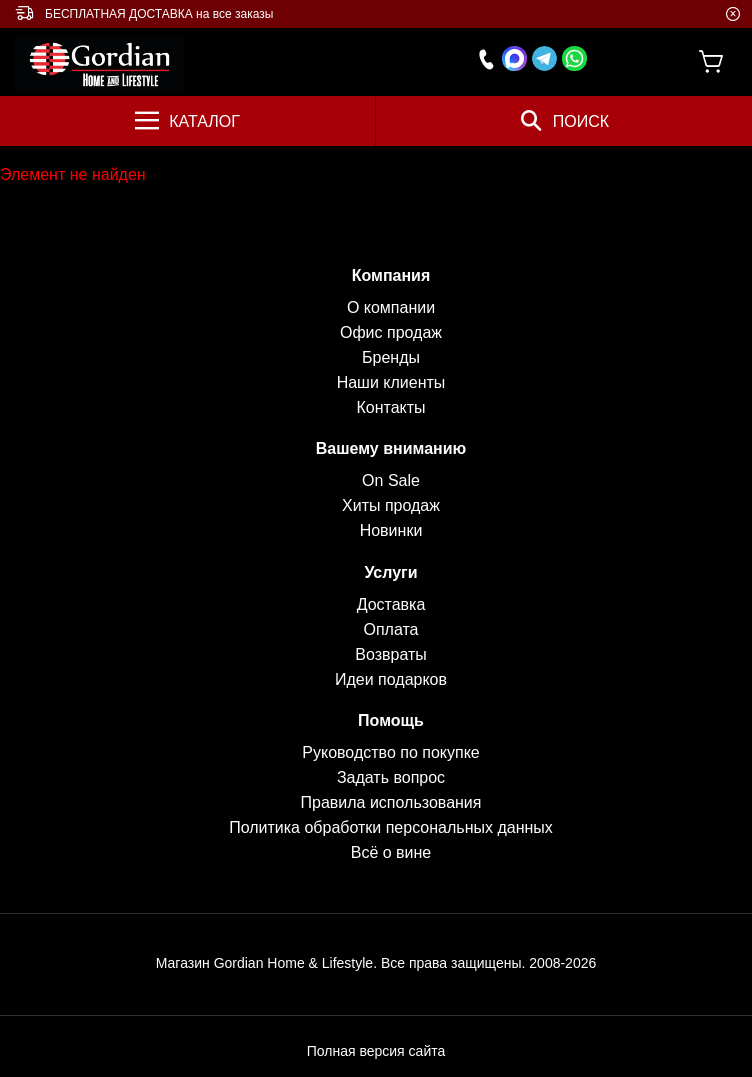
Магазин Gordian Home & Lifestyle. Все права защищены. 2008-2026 (376, 963)
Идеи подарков (391, 679)
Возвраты (391, 654)
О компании (391, 307)
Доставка (391, 604)
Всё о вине (391, 852)
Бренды (391, 357)
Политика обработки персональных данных (391, 827)
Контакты (390, 407)
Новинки (391, 530)
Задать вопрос (391, 777)
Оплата (390, 629)
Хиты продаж (391, 505)
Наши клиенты (391, 382)
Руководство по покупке (390, 752)
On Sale (391, 480)
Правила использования (391, 802)
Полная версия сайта (376, 1051)
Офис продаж (391, 332)
